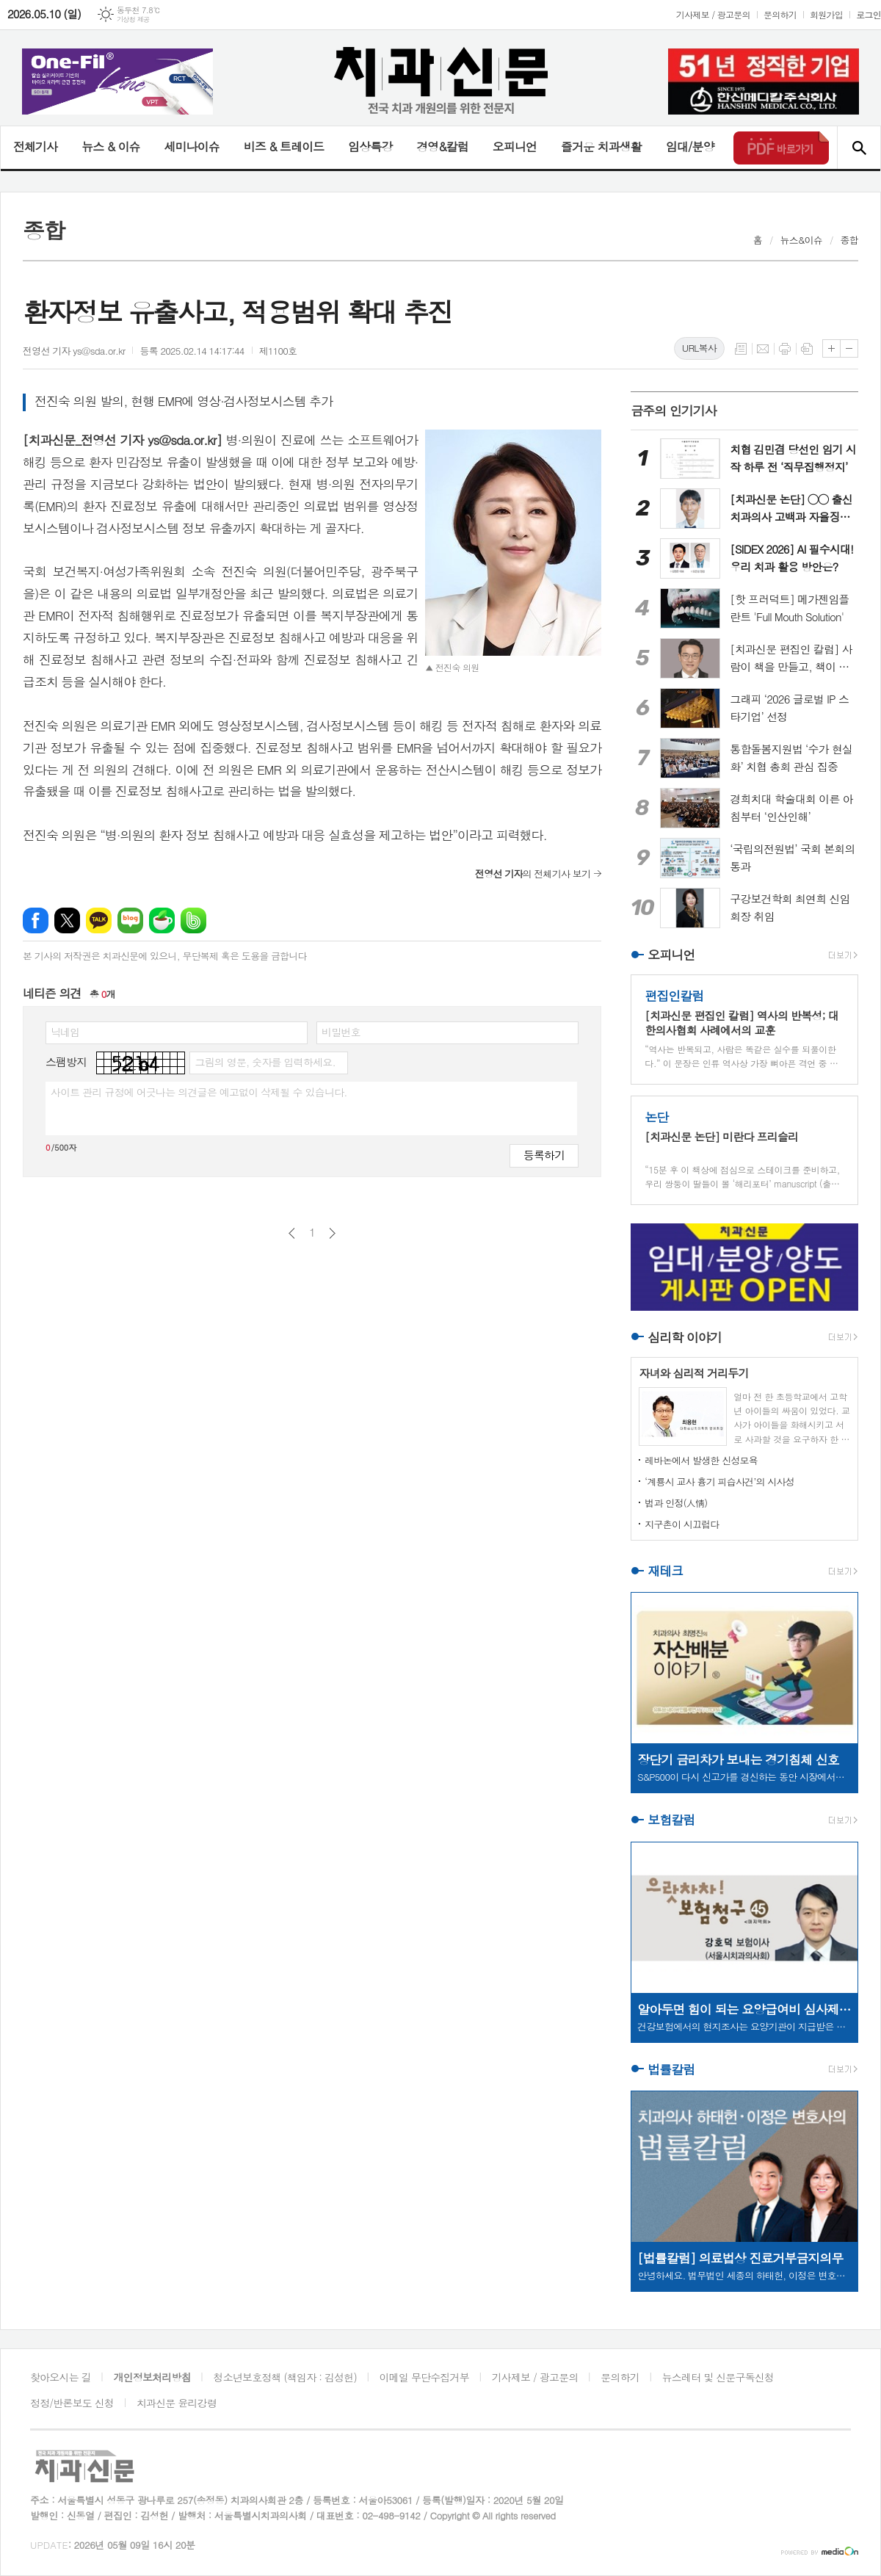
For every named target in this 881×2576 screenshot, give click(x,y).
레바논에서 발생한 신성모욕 (701, 1460)
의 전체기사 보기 (532, 873)
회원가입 (826, 14)
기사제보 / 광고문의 (713, 14)
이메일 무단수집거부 (424, 2377)
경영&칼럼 (442, 146)
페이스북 (35, 920)
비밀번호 (341, 1032)
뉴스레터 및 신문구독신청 (718, 2377)
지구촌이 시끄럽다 (682, 1524)
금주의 (674, 410)
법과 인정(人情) (676, 1503)
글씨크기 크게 (831, 348)
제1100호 (278, 351)
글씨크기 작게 (849, 348)
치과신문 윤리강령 (177, 2402)
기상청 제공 (133, 19)
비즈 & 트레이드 (284, 146)
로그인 (868, 14)
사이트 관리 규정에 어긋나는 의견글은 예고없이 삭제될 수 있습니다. (199, 1092)
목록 (740, 348)
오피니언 (515, 146)
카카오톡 (99, 920)
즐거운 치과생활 (601, 146)
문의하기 (780, 14)
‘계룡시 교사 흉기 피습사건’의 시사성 (719, 1481)
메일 (762, 348)
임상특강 (370, 146)
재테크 (665, 1571)
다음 (332, 1233)
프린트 (784, 348)
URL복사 (699, 348)
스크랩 (807, 348)
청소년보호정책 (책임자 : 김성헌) (285, 2377)
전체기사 (35, 146)
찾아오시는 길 (60, 2377)
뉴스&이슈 (801, 240)
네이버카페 (162, 920)
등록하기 (544, 1154)
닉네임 (65, 1032)
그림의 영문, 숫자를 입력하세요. (265, 1062)
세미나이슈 (191, 146)
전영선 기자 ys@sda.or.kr (74, 351)
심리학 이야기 (685, 1337)
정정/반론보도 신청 (72, 2402)
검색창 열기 (858, 147)
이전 (291, 1233)
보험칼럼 (671, 1820)
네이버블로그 (130, 920)
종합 (849, 240)
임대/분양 (690, 146)
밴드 (193, 920)
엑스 (67, 920)
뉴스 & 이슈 (110, 146)
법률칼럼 (671, 2069)
